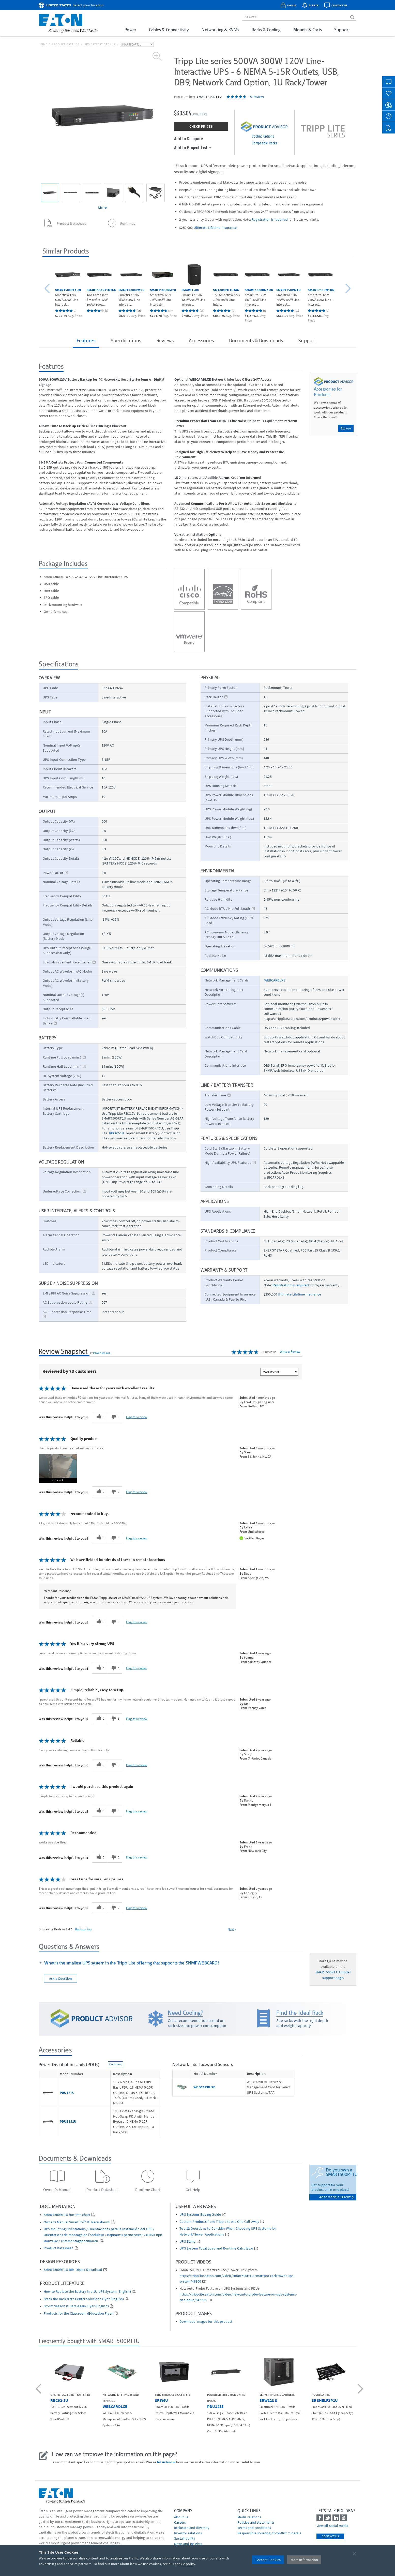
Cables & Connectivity (169, 29)
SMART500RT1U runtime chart (67, 2215)
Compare (115, 2064)
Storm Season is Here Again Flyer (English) (76, 2306)
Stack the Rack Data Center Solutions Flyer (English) (84, 2299)
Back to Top (83, 1929)
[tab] (170, 1963)
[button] (47, 289)
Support (342, 29)
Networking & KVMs (220, 29)
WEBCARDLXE (274, 980)
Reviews (165, 340)
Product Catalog (66, 44)
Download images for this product (205, 2321)
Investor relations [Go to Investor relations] (188, 2533)
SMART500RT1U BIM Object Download (73, 2270)
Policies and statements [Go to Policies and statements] (256, 2522)
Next (232, 1929)
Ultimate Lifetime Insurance (215, 227)
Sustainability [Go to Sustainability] (184, 2538)
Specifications (126, 340)
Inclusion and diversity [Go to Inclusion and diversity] (191, 2527)
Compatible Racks (264, 142)
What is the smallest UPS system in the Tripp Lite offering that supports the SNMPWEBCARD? (131, 1963)
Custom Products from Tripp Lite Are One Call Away (219, 2222)
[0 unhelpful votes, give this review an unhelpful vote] (114, 1417)
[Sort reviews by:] (279, 1372)
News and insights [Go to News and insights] (188, 2543)
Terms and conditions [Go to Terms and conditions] (254, 2527)
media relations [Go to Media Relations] (249, 2517)
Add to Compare (188, 138)
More (102, 207)
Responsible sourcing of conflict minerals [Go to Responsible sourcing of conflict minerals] (269, 2533)
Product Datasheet (59, 2248)
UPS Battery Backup (100, 44)
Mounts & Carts (307, 29)
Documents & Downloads (256, 340)
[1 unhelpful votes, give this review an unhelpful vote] (114, 1718)
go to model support (336, 2197)
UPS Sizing (187, 2241)
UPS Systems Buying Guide (200, 2214)
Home (43, 44)
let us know (166, 2462)
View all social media (332, 2525)
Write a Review (290, 1351)
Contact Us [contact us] (330, 2536)
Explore (346, 428)
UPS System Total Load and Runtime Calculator (216, 2248)
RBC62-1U (116, 1133)
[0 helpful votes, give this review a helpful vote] (99, 1417)
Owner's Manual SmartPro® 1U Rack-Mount (77, 2222)
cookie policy (185, 2564)
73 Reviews (257, 96)
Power (130, 29)
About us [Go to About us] (181, 2517)
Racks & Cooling (266, 29)
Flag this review (136, 1417)
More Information (304, 2559)
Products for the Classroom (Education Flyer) (79, 2313)
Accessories (201, 340)
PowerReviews (101, 1352)
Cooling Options (263, 135)
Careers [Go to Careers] (180, 2522)
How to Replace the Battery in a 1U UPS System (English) (87, 2291)
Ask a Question (60, 1978)
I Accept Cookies (268, 2559)
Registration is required (270, 219)
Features (86, 340)
